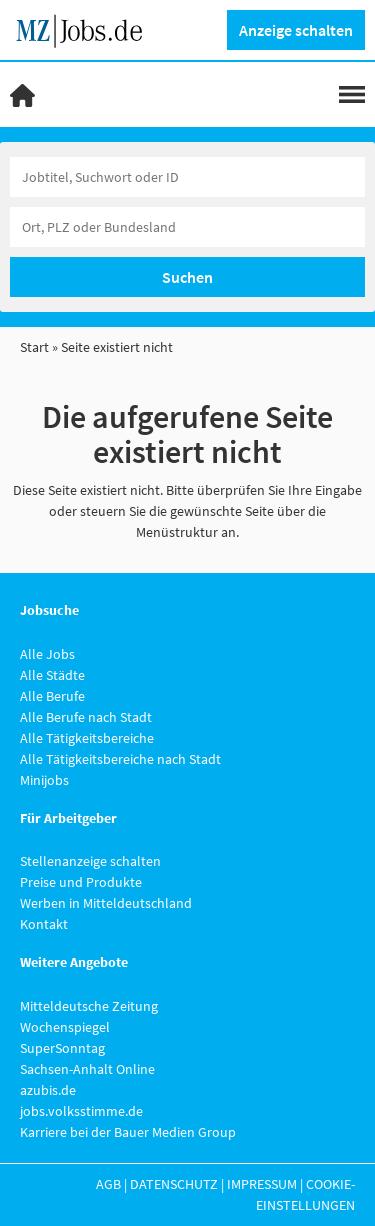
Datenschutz (174, 1184)
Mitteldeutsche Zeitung (89, 1006)
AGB (108, 1184)
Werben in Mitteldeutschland (106, 903)
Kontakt (44, 924)
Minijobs (44, 780)
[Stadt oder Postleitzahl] (187, 227)
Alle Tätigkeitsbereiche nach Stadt (120, 759)
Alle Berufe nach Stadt (86, 717)
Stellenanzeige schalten (90, 861)
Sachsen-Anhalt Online (87, 1069)
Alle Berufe (52, 696)
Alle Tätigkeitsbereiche (87, 738)
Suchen (187, 277)
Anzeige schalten (296, 30)
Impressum (262, 1184)
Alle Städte (52, 675)
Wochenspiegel (65, 1027)
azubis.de (48, 1090)
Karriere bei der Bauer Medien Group (128, 1132)
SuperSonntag (62, 1048)
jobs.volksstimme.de (81, 1111)
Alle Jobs (47, 654)
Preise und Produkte (81, 882)
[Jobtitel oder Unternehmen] (187, 177)
